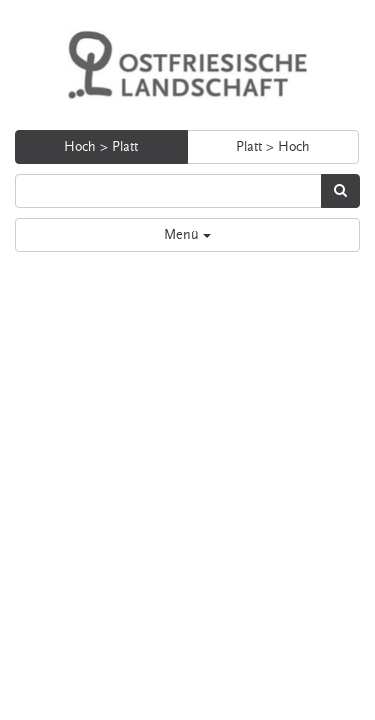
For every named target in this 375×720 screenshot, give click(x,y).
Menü (187, 235)
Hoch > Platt (101, 147)
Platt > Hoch (273, 147)
